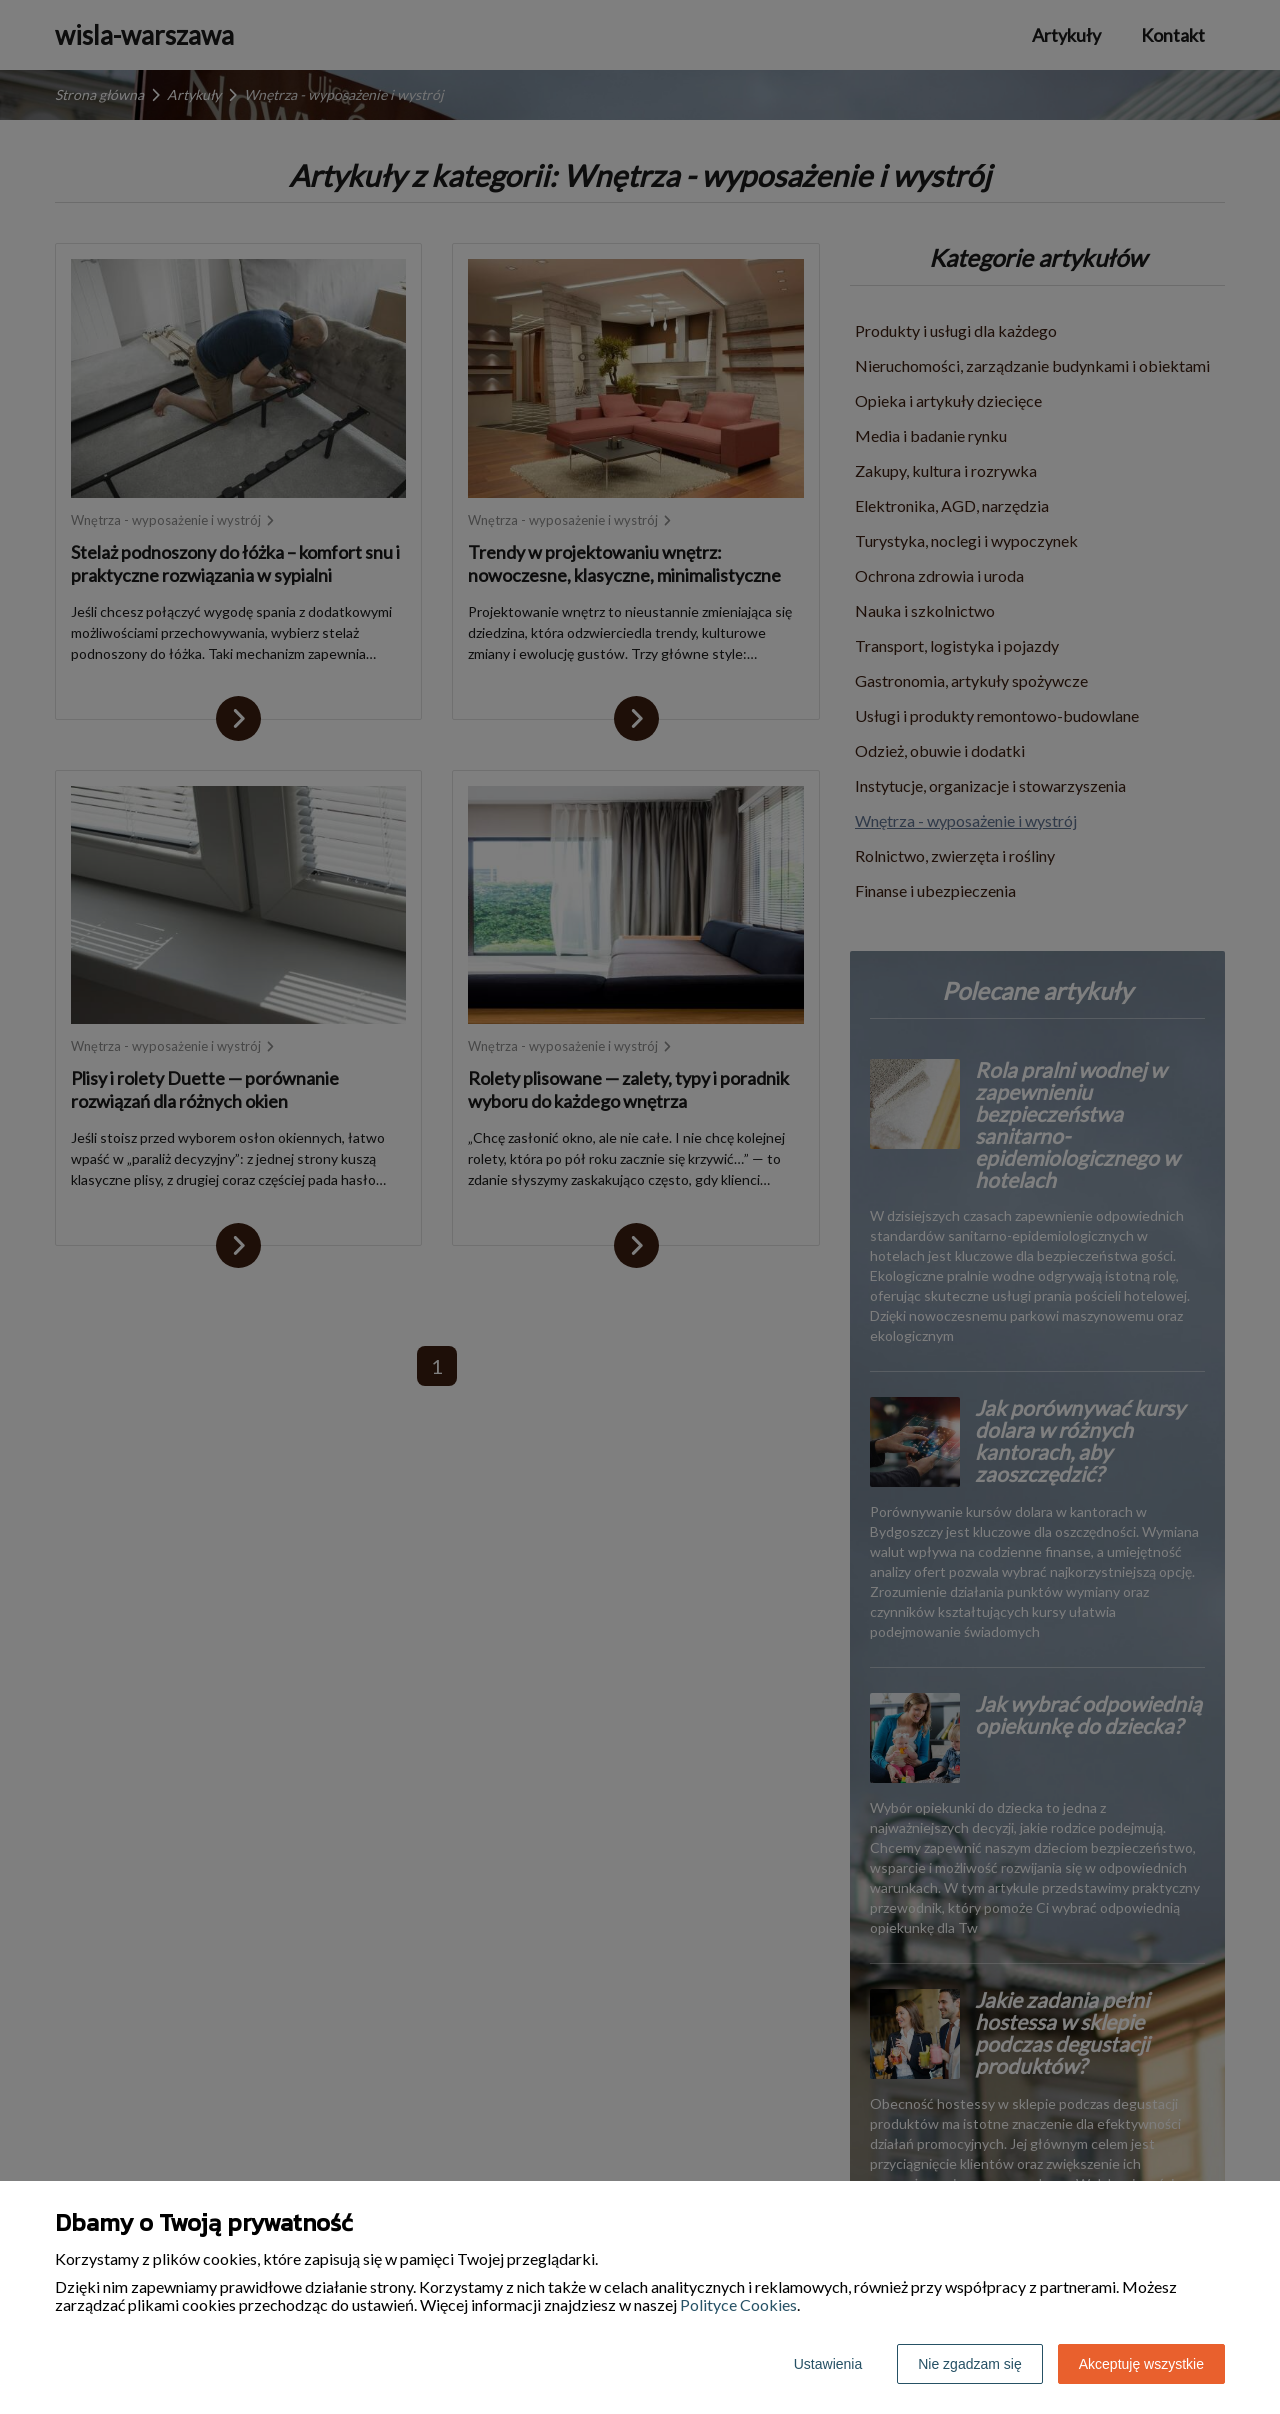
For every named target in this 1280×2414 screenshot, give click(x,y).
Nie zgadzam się (970, 2364)
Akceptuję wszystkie (1141, 2364)
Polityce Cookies (738, 2304)
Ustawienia (828, 2364)
